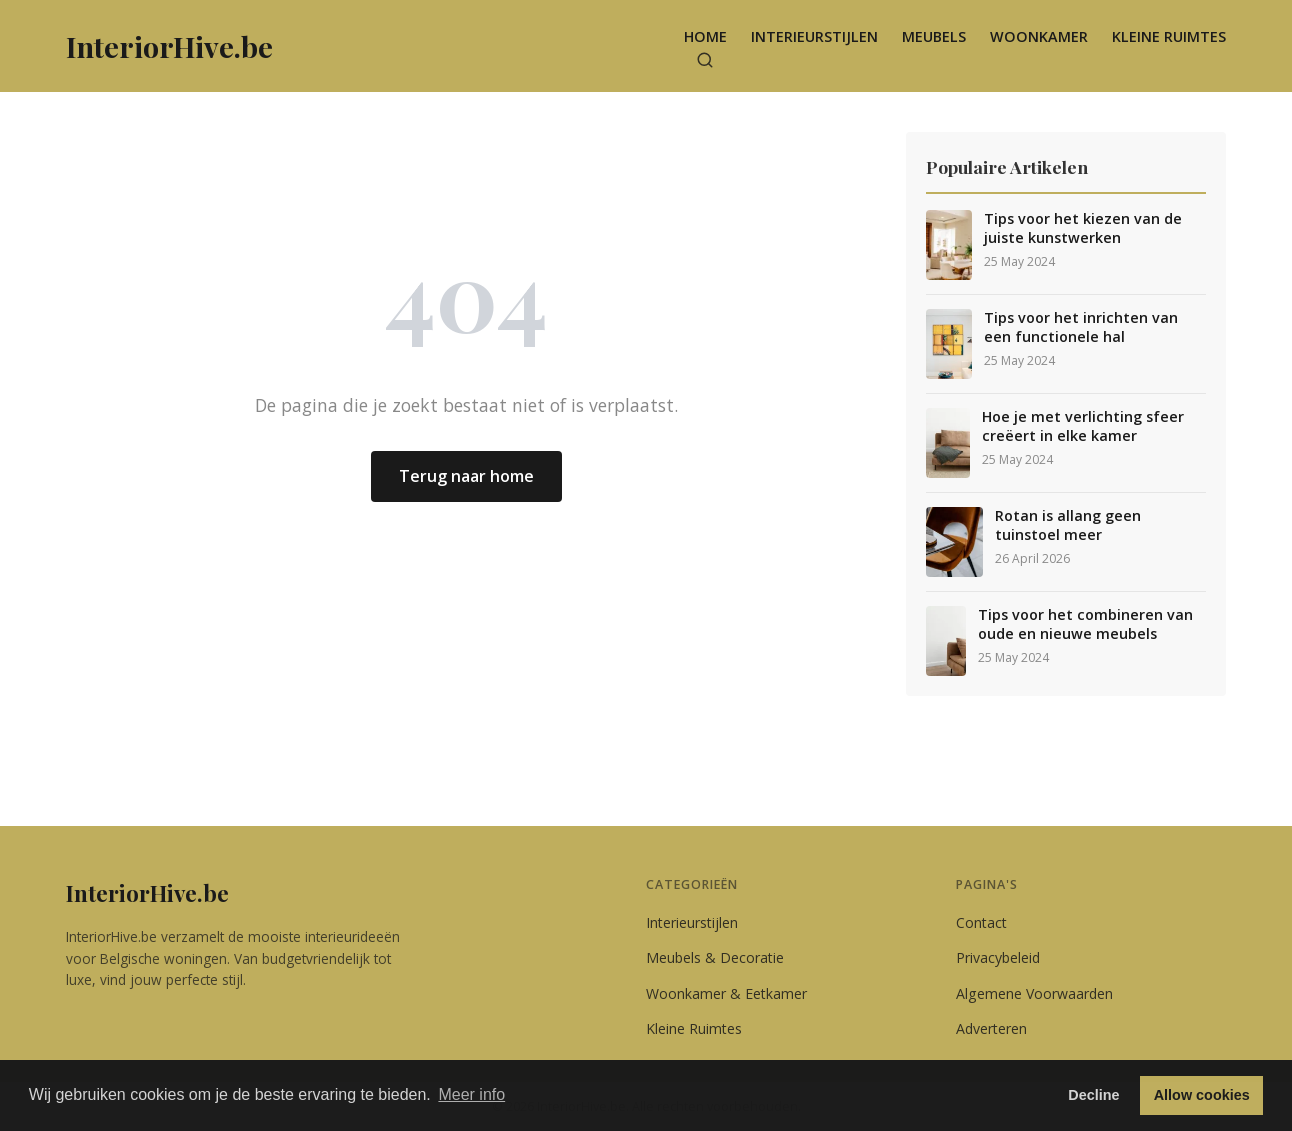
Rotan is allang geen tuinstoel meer (1068, 525)
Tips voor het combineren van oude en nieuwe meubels (1085, 624)
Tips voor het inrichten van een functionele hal (1081, 327)
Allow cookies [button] (1202, 1095)
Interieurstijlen (814, 36)
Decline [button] (1093, 1095)
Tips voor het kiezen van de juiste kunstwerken (1083, 228)
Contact (981, 922)
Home (705, 36)
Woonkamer (1039, 36)
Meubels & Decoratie (715, 957)
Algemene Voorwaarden (1034, 993)
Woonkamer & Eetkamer (726, 993)
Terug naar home (466, 476)
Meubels (934, 36)
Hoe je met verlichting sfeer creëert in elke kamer (1083, 426)
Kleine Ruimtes (1169, 36)
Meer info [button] (471, 1094)
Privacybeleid (998, 957)
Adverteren (991, 1028)
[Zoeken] (705, 60)
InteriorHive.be (147, 893)
